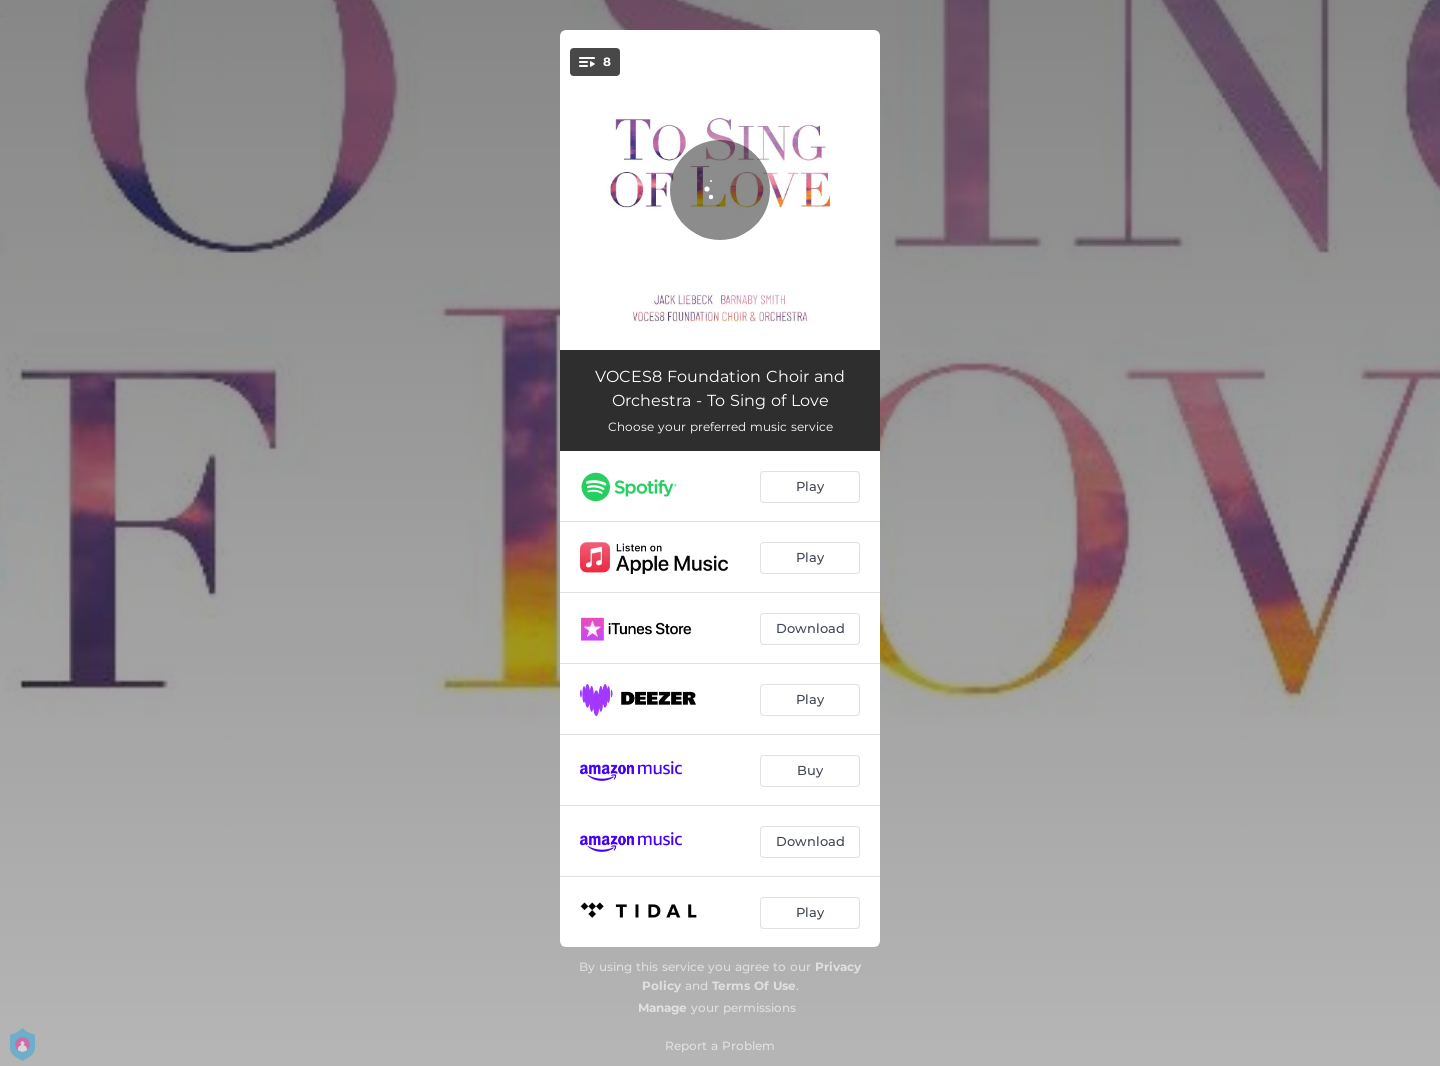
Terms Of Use (754, 985)
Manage (662, 1007)
